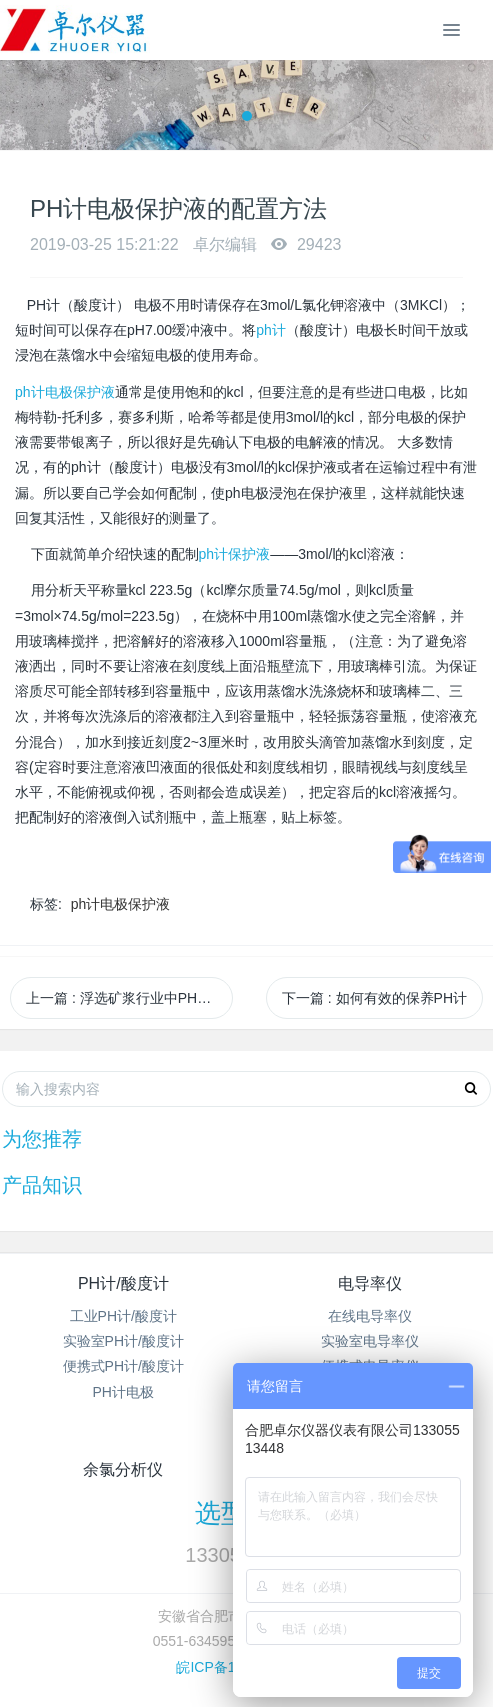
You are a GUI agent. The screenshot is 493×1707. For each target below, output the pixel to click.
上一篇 (129, 998)
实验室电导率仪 (370, 1341)
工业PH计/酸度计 (123, 1316)
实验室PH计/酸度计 (123, 1341)
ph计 (271, 330)
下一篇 (374, 998)
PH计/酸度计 (123, 1283)
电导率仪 (370, 1283)
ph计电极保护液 (65, 392)
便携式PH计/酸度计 (123, 1366)
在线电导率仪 (370, 1316)
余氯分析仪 (123, 1469)
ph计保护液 (235, 554)
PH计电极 (123, 1392)
